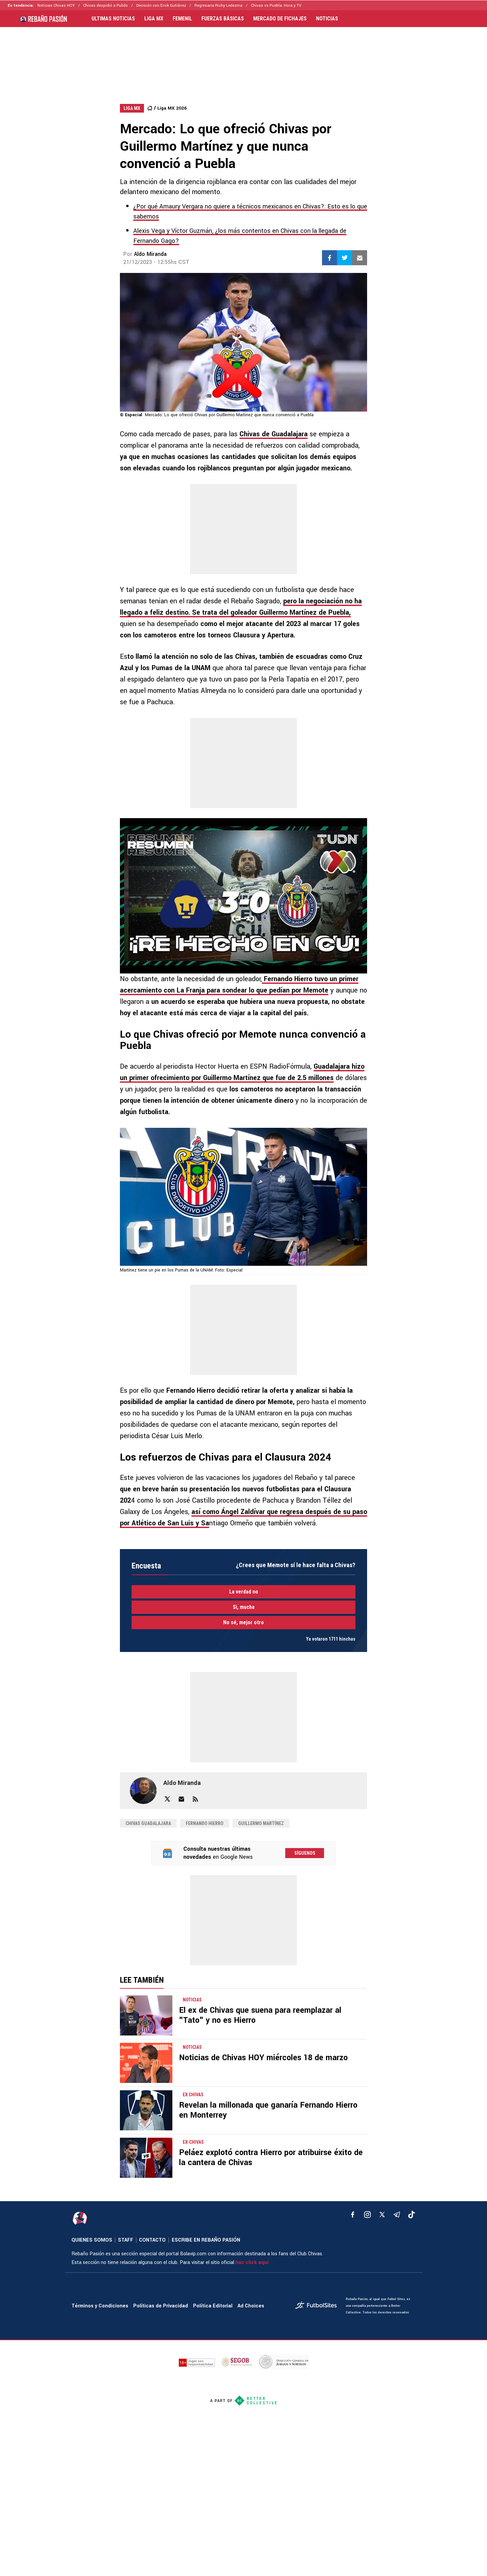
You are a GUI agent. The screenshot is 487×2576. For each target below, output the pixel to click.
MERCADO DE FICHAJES (280, 19)
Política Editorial (212, 2305)
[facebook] (353, 2215)
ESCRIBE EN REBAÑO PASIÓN (206, 2240)
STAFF (125, 2240)
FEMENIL (182, 19)
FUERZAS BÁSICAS (222, 19)
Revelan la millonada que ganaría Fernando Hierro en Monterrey (268, 2110)
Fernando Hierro (204, 1823)
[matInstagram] (367, 2215)
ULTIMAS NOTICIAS (113, 19)
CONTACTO (152, 2240)
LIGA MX (153, 19)
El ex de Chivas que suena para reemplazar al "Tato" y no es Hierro (260, 2015)
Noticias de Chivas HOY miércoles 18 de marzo (263, 2057)
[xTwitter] (382, 2215)
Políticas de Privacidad (160, 2305)
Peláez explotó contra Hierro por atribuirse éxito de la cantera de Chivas (271, 2157)
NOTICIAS (327, 19)
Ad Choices (250, 2305)
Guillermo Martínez (261, 1823)
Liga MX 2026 (172, 108)
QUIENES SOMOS (91, 2240)
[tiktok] (412, 2215)
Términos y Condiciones (99, 2305)
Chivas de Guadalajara (273, 434)
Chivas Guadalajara (148, 1823)
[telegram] (397, 2215)
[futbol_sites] (318, 2306)
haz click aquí (252, 2262)
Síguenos (304, 1853)
